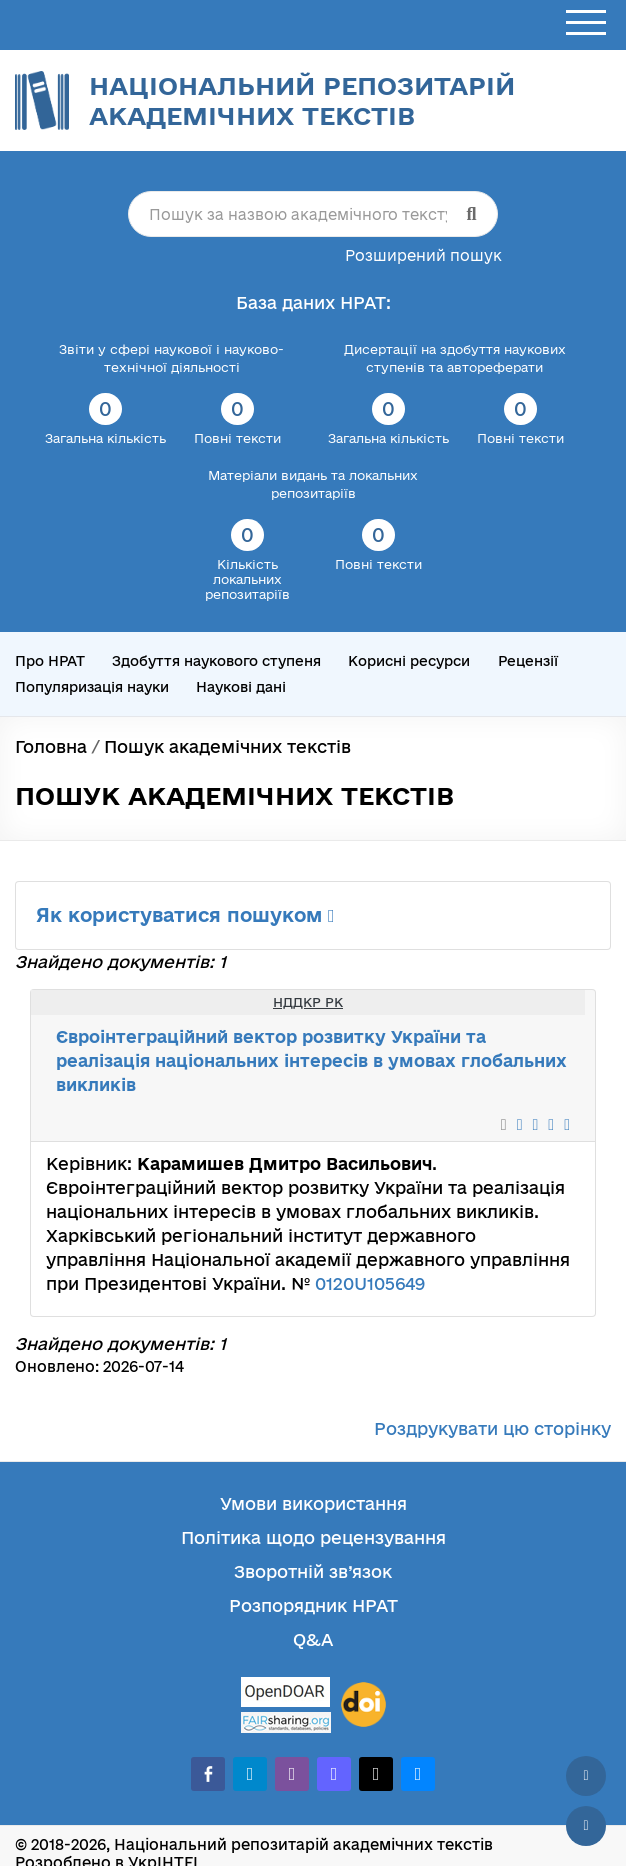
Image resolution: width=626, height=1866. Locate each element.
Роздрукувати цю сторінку (492, 1428)
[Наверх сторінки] (586, 1776)
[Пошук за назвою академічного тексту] (313, 214)
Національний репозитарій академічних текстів (302, 100)
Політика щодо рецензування (313, 1537)
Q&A (313, 1639)
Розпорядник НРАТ (313, 1605)
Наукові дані (241, 687)
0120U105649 (370, 1283)
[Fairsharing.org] (286, 1722)
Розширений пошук (423, 255)
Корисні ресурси (409, 661)
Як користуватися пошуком (185, 915)
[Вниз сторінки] (586, 1826)
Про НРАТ (50, 661)
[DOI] (363, 1705)
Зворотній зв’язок (313, 1571)
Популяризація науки (92, 687)
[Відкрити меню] (586, 23)
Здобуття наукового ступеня (216, 661)
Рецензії (528, 661)
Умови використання (313, 1503)
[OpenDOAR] (286, 1694)
